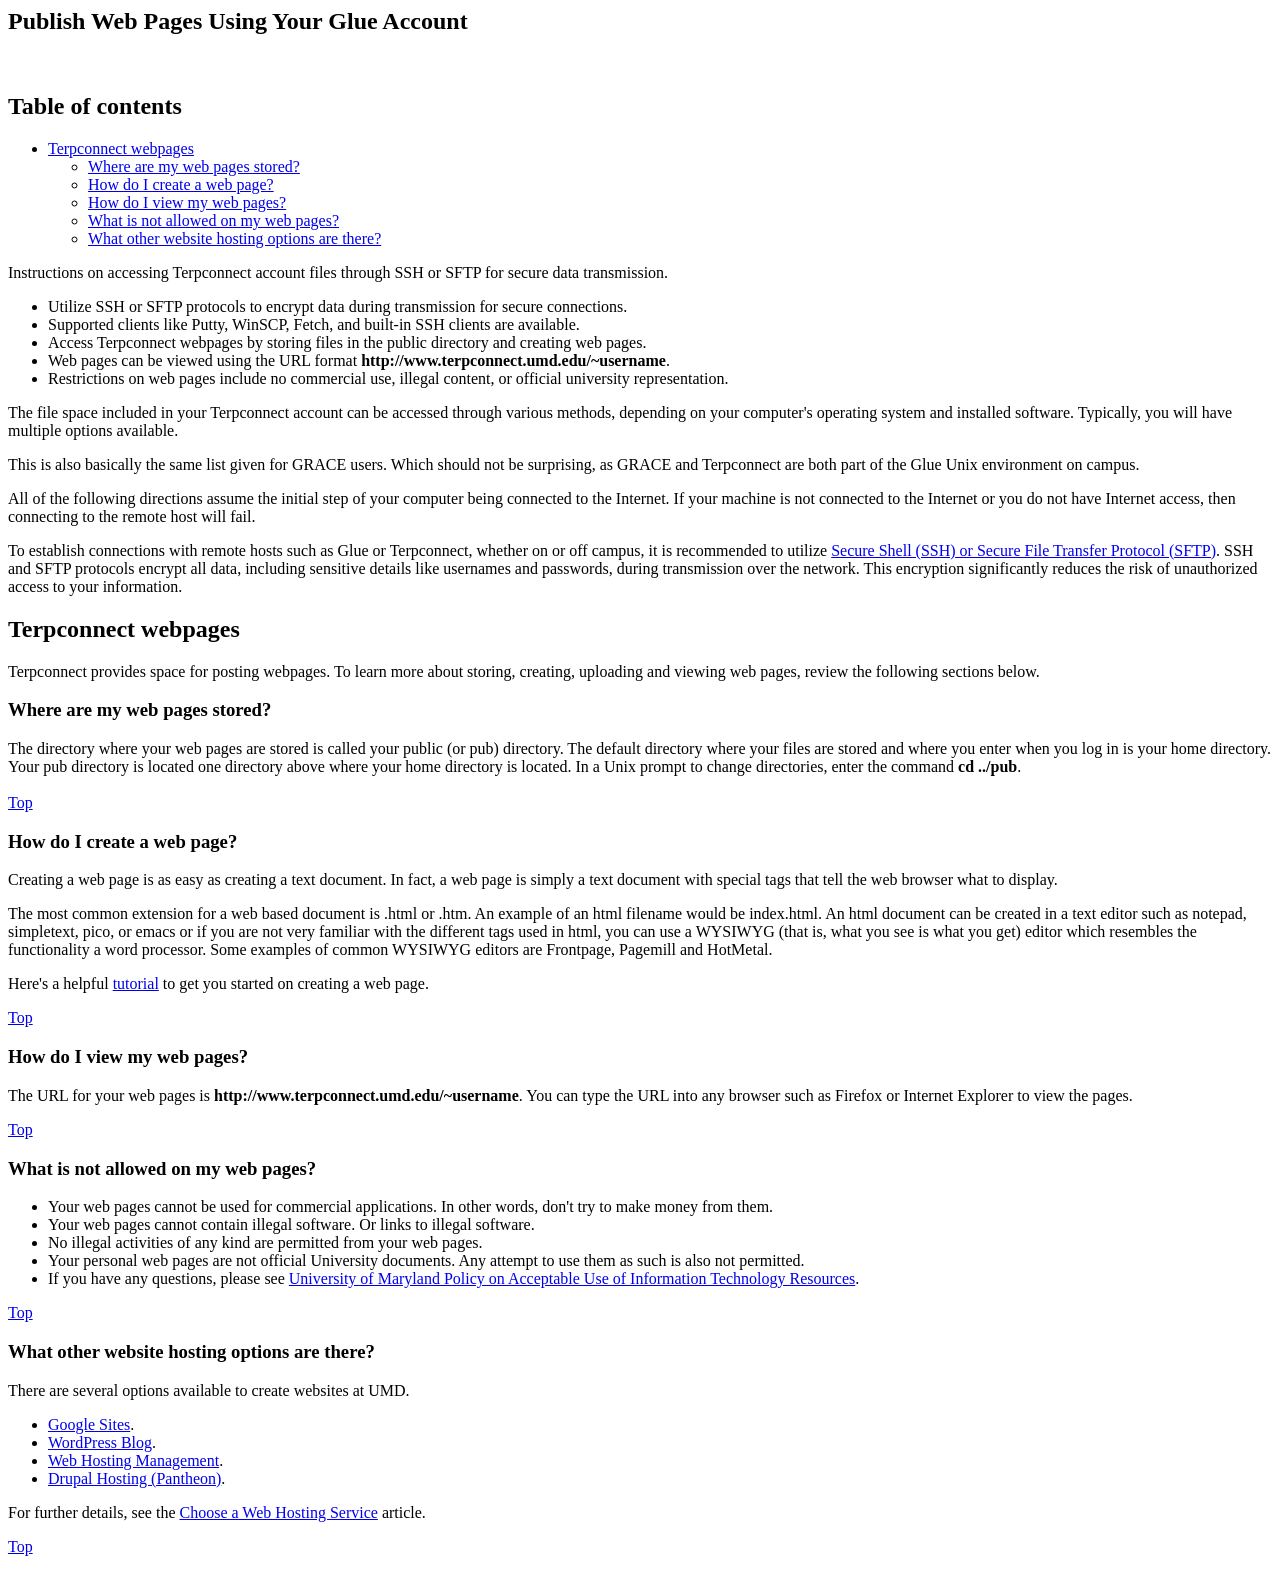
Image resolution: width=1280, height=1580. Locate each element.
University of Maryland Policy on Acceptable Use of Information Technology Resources (572, 1278)
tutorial (136, 983)
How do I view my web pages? (187, 202)
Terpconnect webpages (121, 148)
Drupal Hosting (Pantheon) (134, 1478)
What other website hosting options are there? (234, 238)
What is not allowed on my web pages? (213, 220)
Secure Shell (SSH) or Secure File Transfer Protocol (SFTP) (1023, 550)
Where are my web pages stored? (194, 166)
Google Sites (89, 1424)
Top (20, 802)
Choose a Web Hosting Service (279, 1512)
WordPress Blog (100, 1442)
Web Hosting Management (133, 1460)
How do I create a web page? (181, 184)
